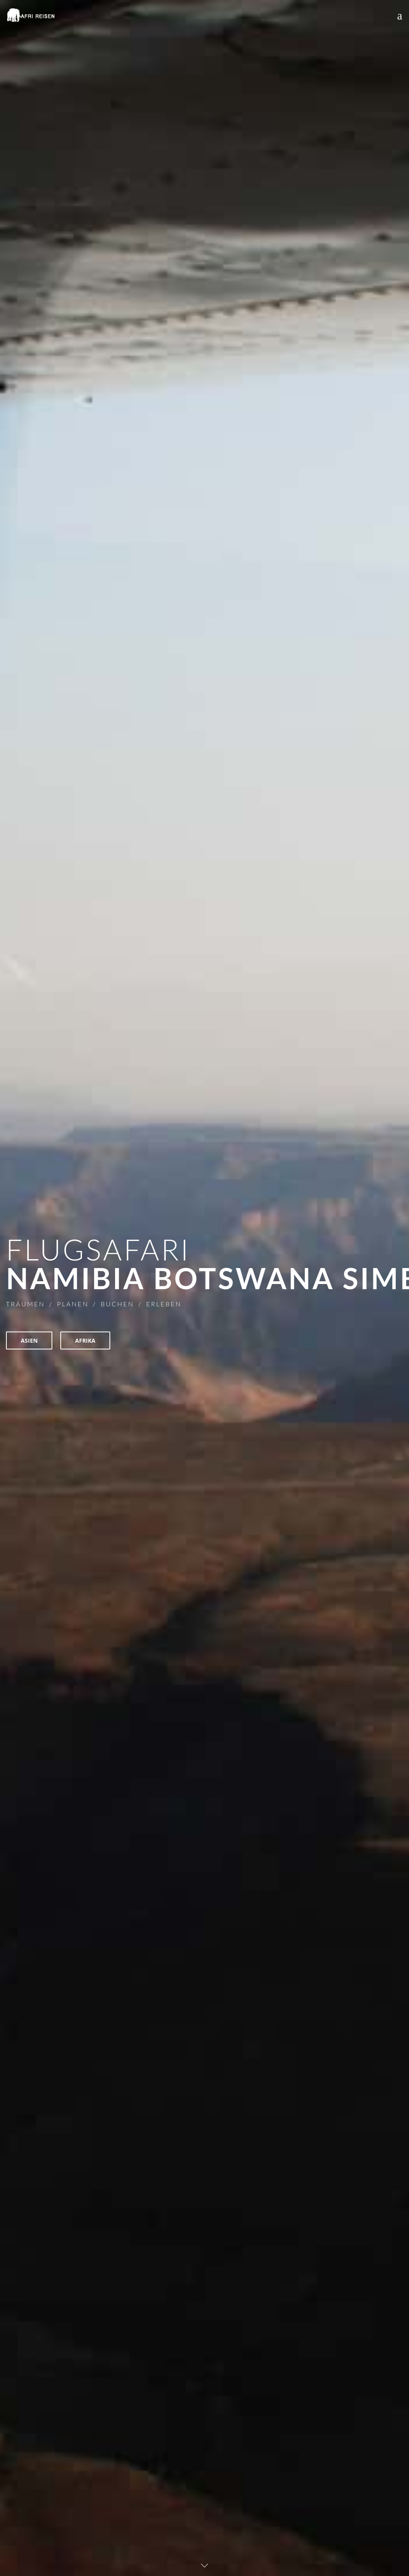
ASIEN (29, 1340)
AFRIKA (85, 1340)
